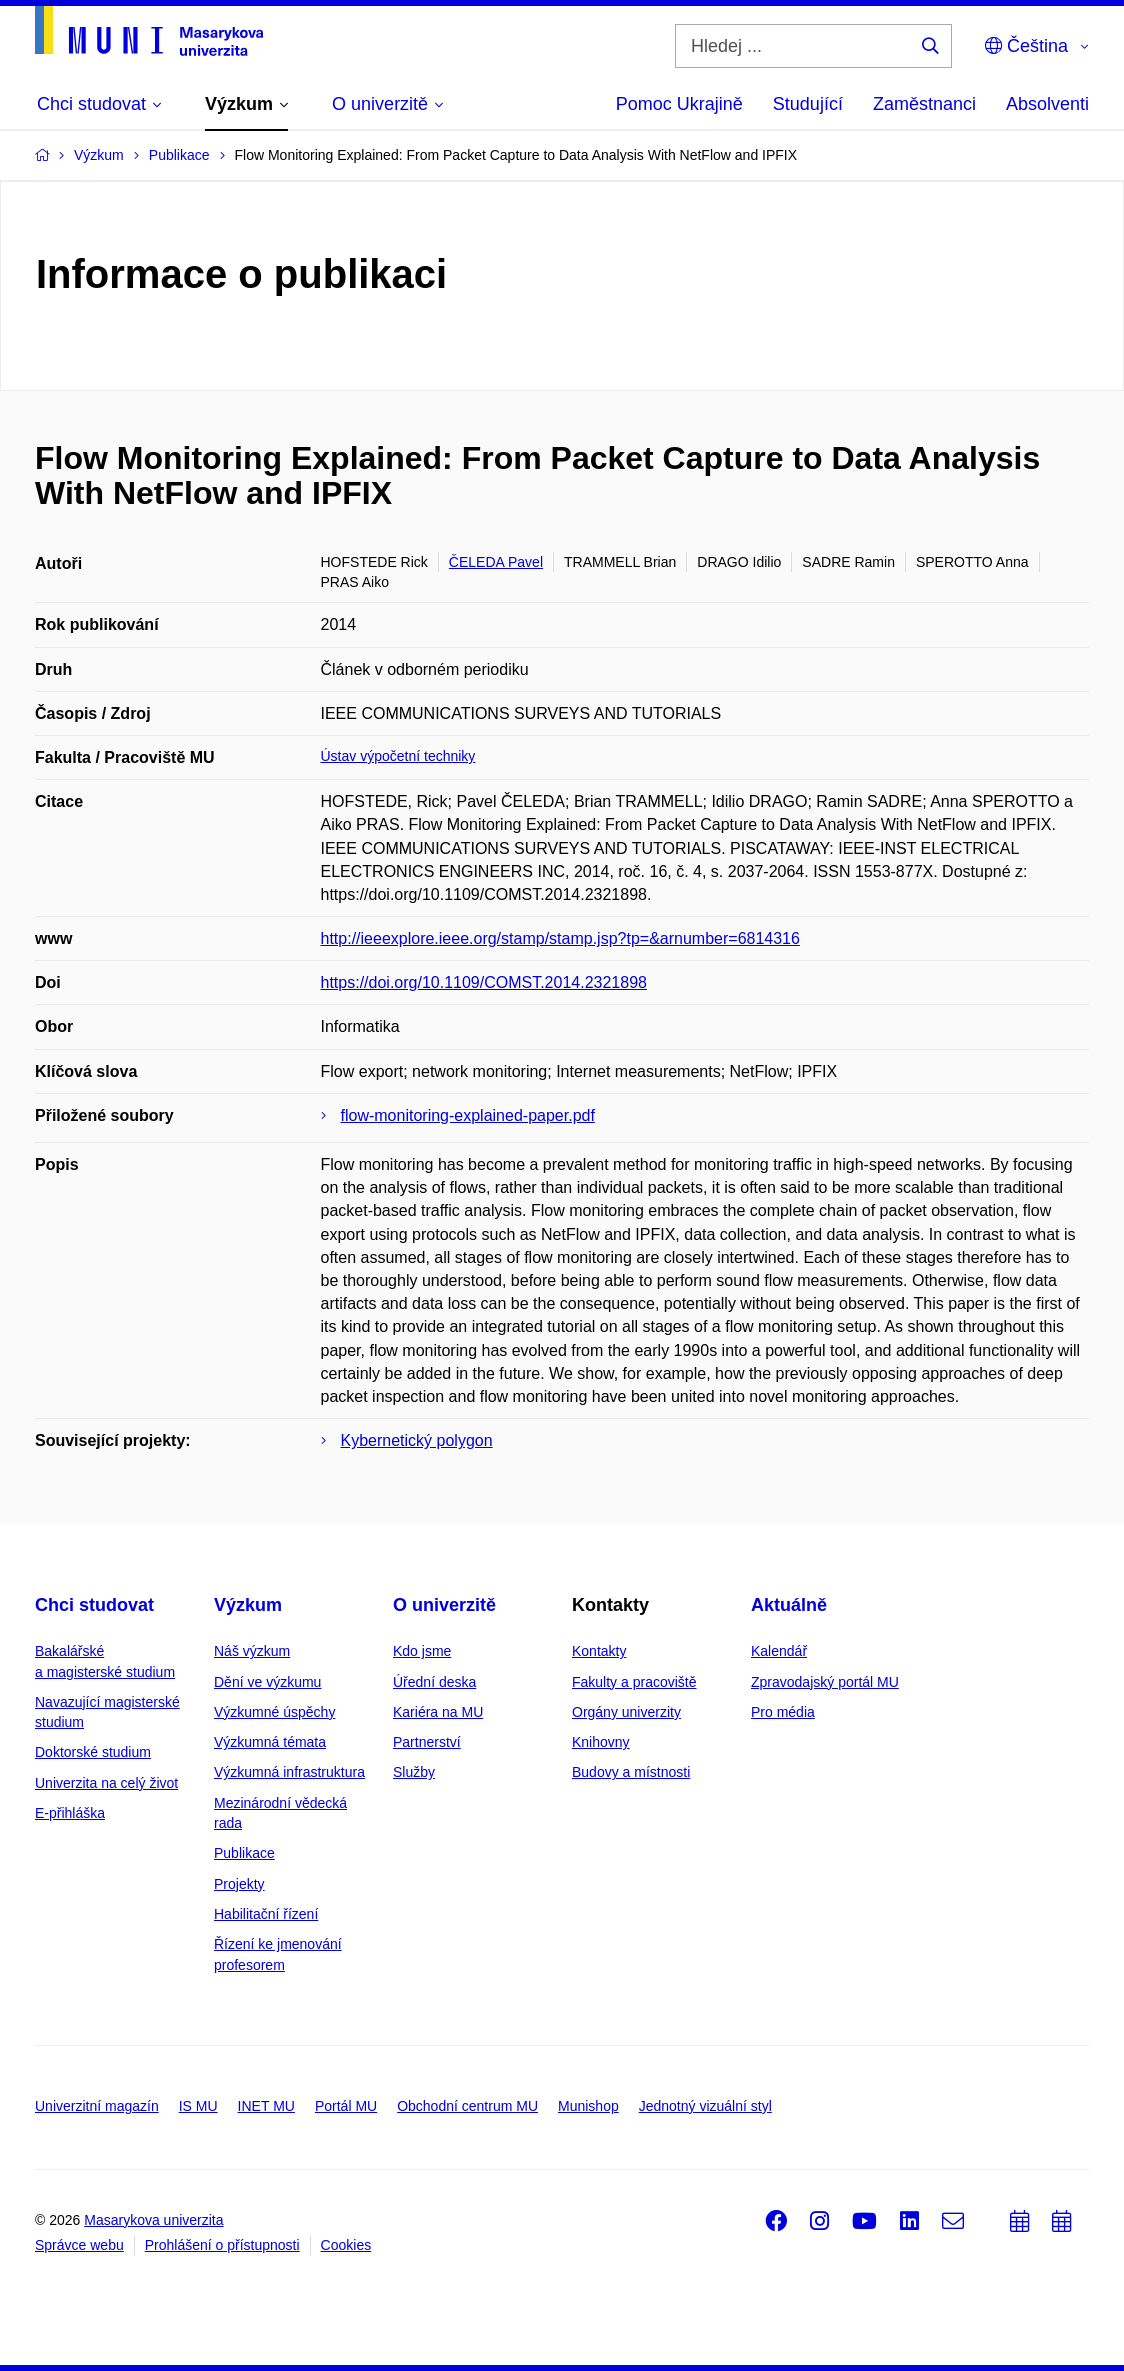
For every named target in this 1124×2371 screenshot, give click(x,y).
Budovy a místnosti (631, 1772)
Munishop (588, 2106)
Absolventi (1047, 104)
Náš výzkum (252, 1651)
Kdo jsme (422, 1651)
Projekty (239, 1884)
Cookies (346, 2245)
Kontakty (599, 1651)
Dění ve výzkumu (267, 1682)
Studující (808, 104)
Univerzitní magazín (97, 2106)
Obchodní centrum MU (467, 2106)
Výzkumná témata (270, 1742)
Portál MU (346, 2106)
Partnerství (427, 1742)
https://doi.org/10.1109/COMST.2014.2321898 (484, 982)
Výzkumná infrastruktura (289, 1772)
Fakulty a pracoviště (634, 1682)
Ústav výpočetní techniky (398, 756)
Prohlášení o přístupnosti (222, 2245)
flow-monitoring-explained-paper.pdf (468, 1115)
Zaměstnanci (924, 104)
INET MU (266, 2106)
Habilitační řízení (266, 1914)
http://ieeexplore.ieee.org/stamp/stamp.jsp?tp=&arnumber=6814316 (560, 938)
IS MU (198, 2106)
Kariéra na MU (438, 1712)
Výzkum (248, 1605)
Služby (414, 1772)
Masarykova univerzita (153, 2220)
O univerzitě (444, 1605)
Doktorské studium (93, 1752)
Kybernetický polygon (417, 1440)
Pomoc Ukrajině (679, 104)
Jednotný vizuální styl (705, 2106)
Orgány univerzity (626, 1712)
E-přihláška (70, 1813)
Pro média (783, 1712)
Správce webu (79, 2245)
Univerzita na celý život (106, 1783)
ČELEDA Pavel (496, 562)
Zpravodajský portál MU (825, 1682)
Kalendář (779, 1651)
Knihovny (601, 1742)
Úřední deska (434, 1682)
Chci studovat (94, 1605)
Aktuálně (789, 1605)
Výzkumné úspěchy (274, 1712)
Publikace (244, 1853)
